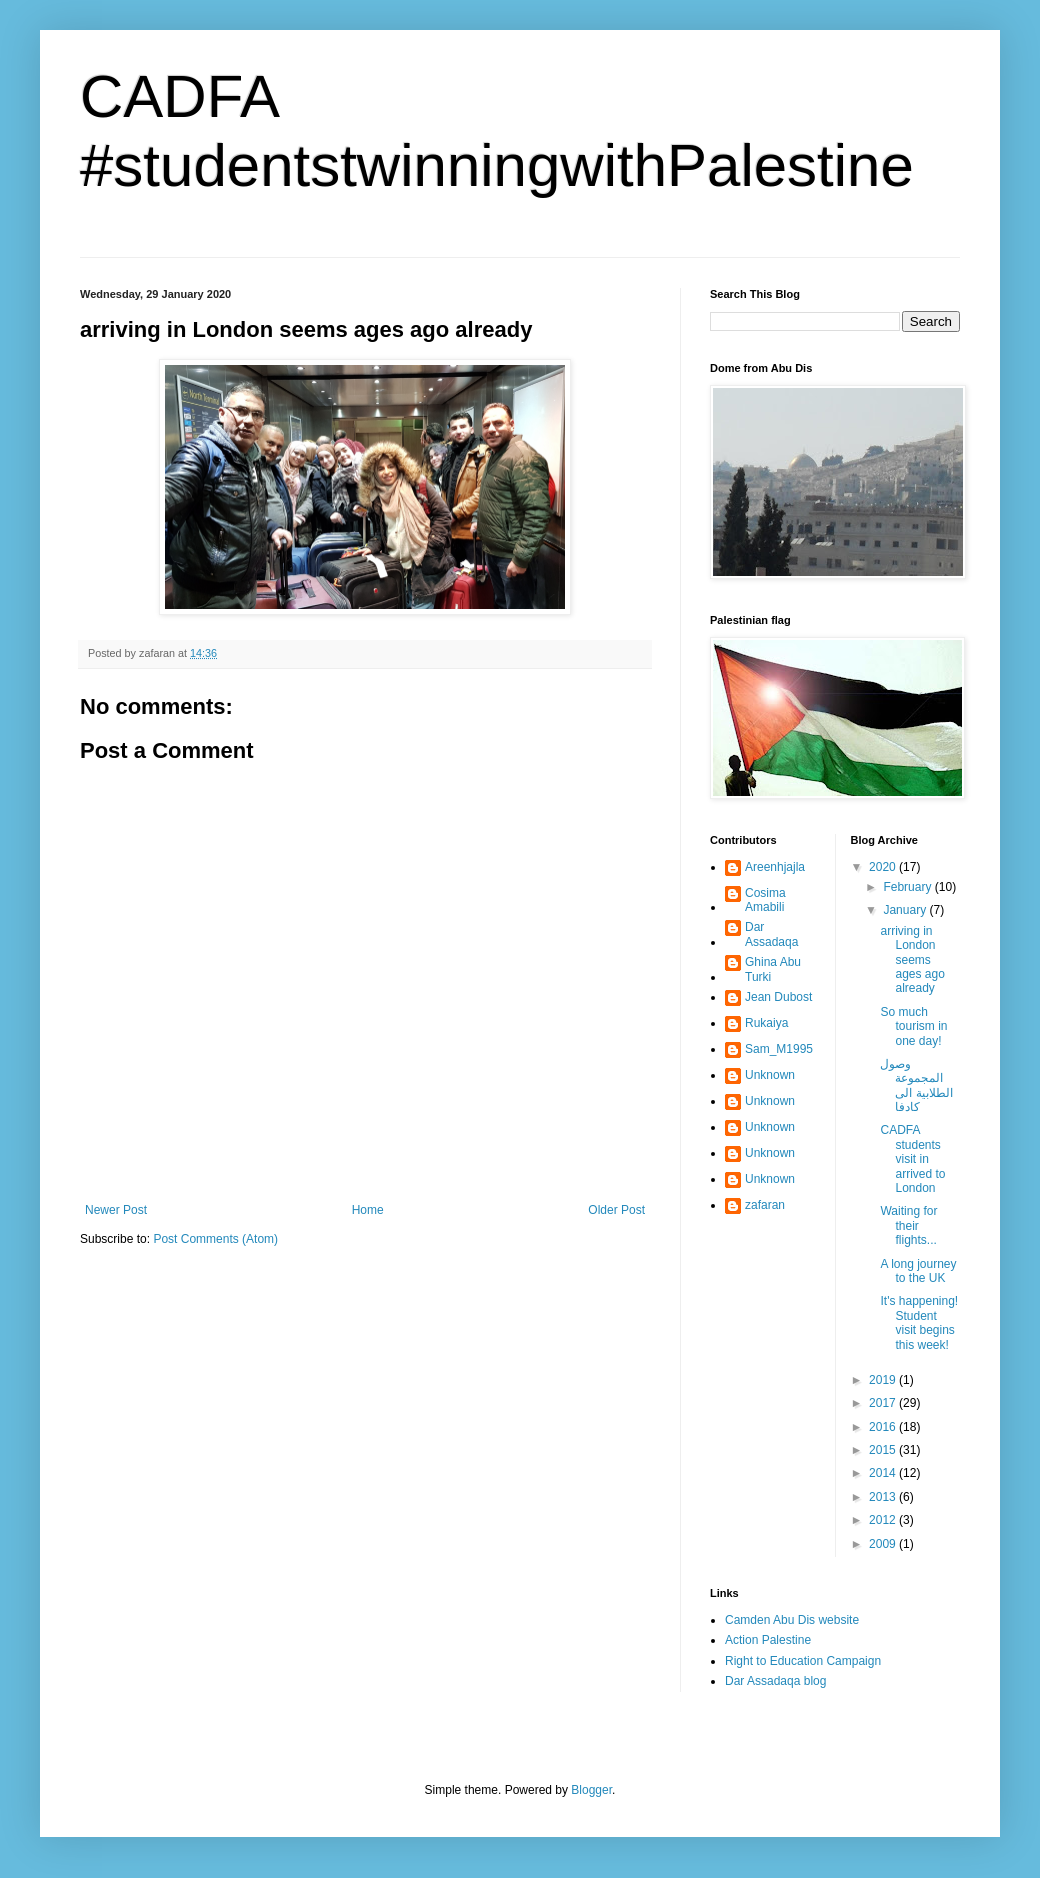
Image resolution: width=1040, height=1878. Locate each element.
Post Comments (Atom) (215, 1239)
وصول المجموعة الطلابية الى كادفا (916, 1085)
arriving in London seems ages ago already (912, 960)
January (906, 910)
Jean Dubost (778, 997)
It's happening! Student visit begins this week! (919, 1322)
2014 (884, 1473)
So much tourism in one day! (913, 1026)
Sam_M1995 (779, 1049)
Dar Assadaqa (771, 934)
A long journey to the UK (918, 1271)
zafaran (765, 1205)
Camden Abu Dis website (792, 1620)
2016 (884, 1427)
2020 (884, 867)
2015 (884, 1450)
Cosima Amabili (765, 900)
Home (368, 1210)
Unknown (770, 1075)
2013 (884, 1497)
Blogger (591, 1790)
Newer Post (116, 1210)
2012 (884, 1520)
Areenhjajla (775, 867)
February (908, 887)
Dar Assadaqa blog (775, 1681)
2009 (884, 1544)
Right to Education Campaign (803, 1661)
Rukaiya (766, 1023)
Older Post (616, 1210)
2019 (884, 1380)
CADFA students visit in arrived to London (912, 1159)
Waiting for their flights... (908, 1225)
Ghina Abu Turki (773, 969)
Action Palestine (768, 1640)
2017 (884, 1403)
